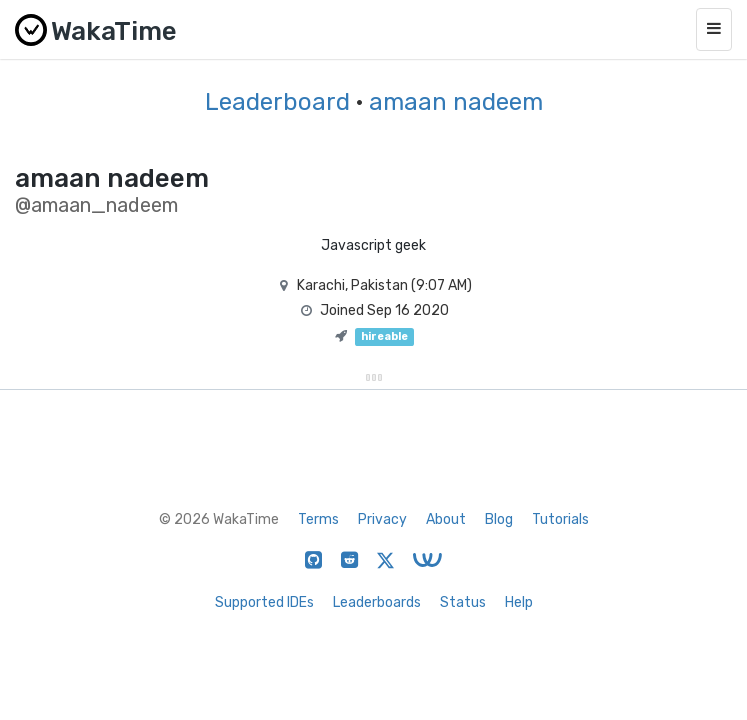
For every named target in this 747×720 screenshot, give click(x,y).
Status (463, 602)
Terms (318, 519)
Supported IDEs (264, 602)
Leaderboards (377, 602)
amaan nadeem (456, 102)
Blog (499, 519)
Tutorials (560, 519)
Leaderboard (277, 102)
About (446, 519)
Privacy (382, 519)
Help (519, 602)
